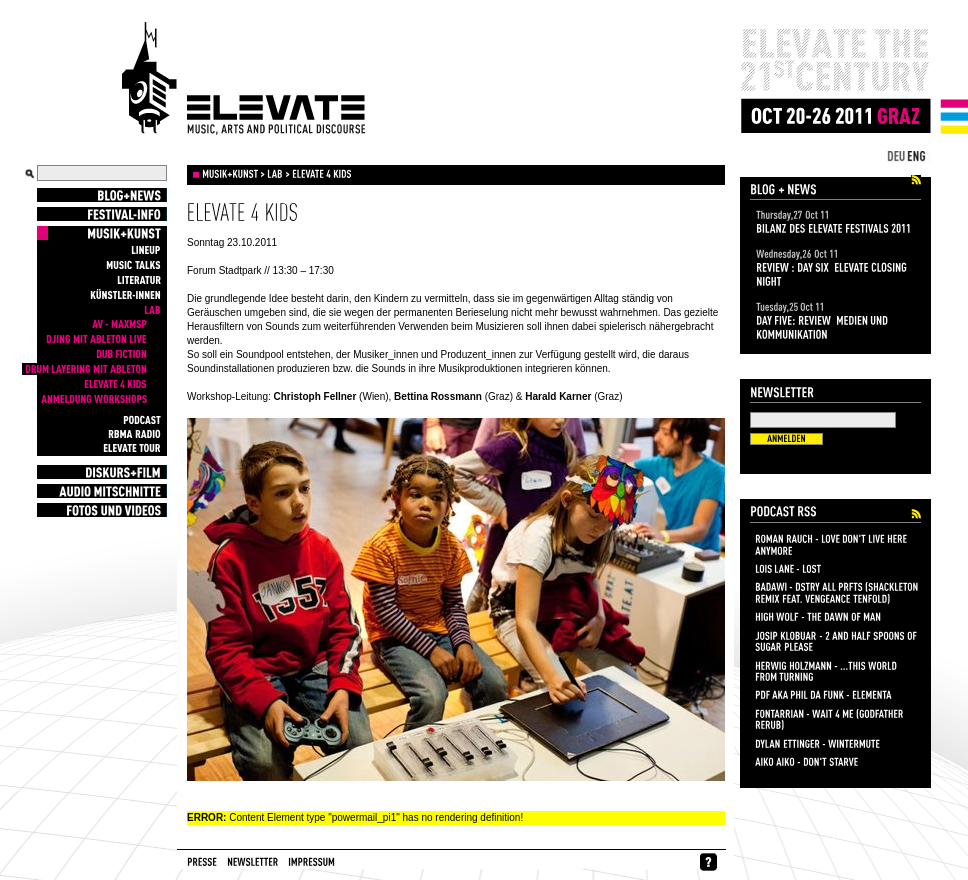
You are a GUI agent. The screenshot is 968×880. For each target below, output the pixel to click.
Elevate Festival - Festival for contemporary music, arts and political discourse (244, 79)
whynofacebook (708, 862)
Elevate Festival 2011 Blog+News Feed (916, 180)
